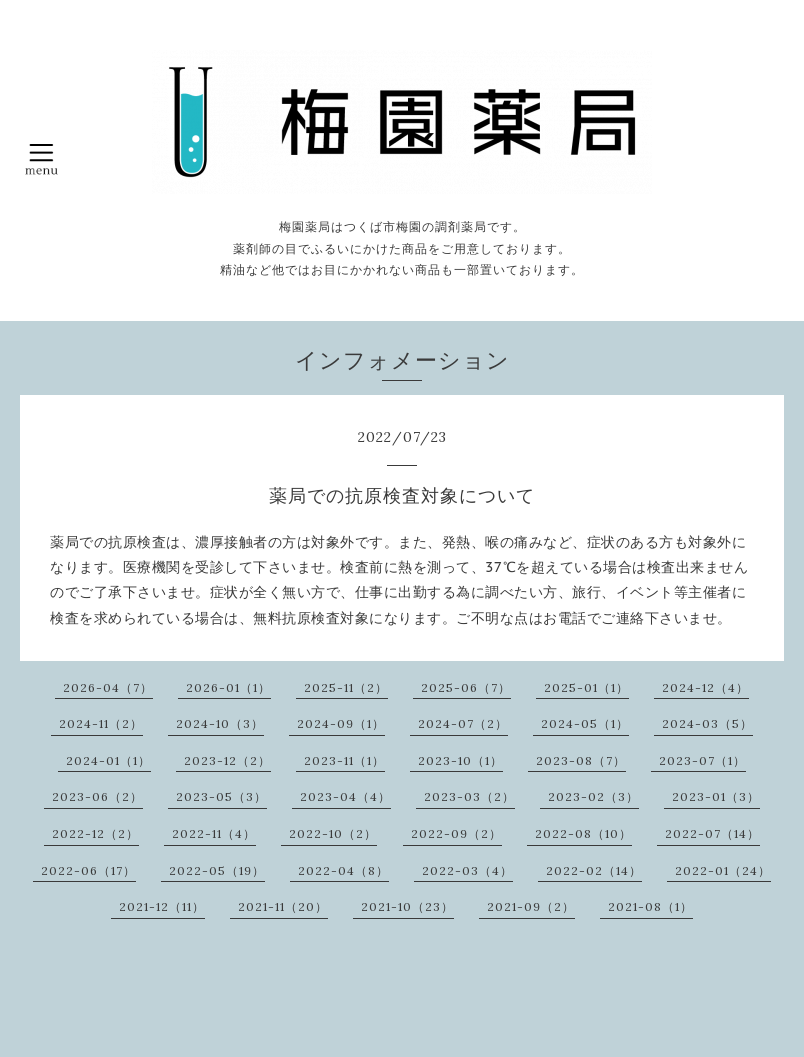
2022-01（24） (723, 870)
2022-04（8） (343, 870)
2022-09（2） (456, 833)
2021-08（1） (650, 906)
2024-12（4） (705, 687)
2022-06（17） (88, 870)
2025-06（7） (466, 687)
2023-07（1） (702, 760)
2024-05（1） (585, 723)
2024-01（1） (108, 760)
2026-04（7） (108, 687)
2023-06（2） (97, 796)
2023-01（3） (716, 796)
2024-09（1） (341, 723)
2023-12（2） (227, 760)
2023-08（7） (581, 760)
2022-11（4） (214, 833)
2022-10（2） (333, 833)
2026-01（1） (228, 687)
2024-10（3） (220, 723)
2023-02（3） (593, 796)
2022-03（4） (467, 870)
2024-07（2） (463, 723)
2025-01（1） (586, 687)
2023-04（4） (345, 796)
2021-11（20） (283, 906)
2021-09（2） (531, 906)
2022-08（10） (583, 833)
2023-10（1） (460, 760)
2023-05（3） (221, 796)
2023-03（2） (469, 796)
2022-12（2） (95, 833)
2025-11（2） (346, 687)
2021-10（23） (407, 906)
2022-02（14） (594, 870)
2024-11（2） (101, 723)
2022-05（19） (217, 870)
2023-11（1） (344, 760)
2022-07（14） (712, 833)
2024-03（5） (707, 723)
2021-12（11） (162, 906)
